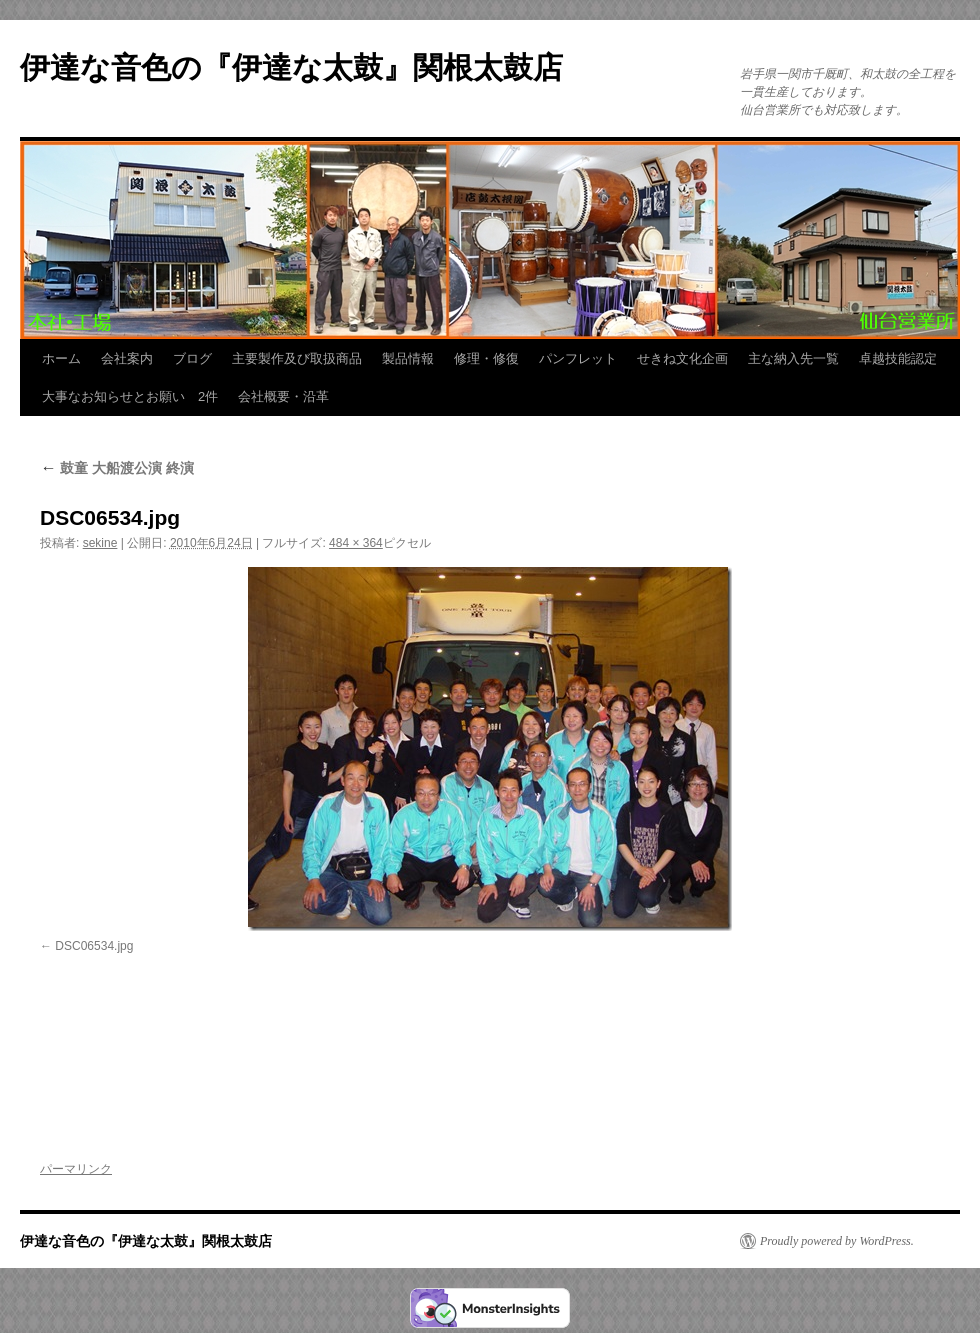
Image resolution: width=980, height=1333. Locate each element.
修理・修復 (486, 358)
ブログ (192, 358)
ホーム (61, 358)
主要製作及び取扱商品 (297, 358)
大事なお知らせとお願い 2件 (130, 396)
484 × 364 (356, 543)
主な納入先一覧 (793, 358)
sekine (100, 543)
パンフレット (578, 358)
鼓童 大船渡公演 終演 (117, 468)
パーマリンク (76, 1169)
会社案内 (127, 358)
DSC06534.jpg (94, 946)
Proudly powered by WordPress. (837, 1241)
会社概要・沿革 (283, 396)
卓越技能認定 (898, 358)
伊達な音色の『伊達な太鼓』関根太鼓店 (291, 67)
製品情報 (408, 358)
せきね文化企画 (682, 358)
